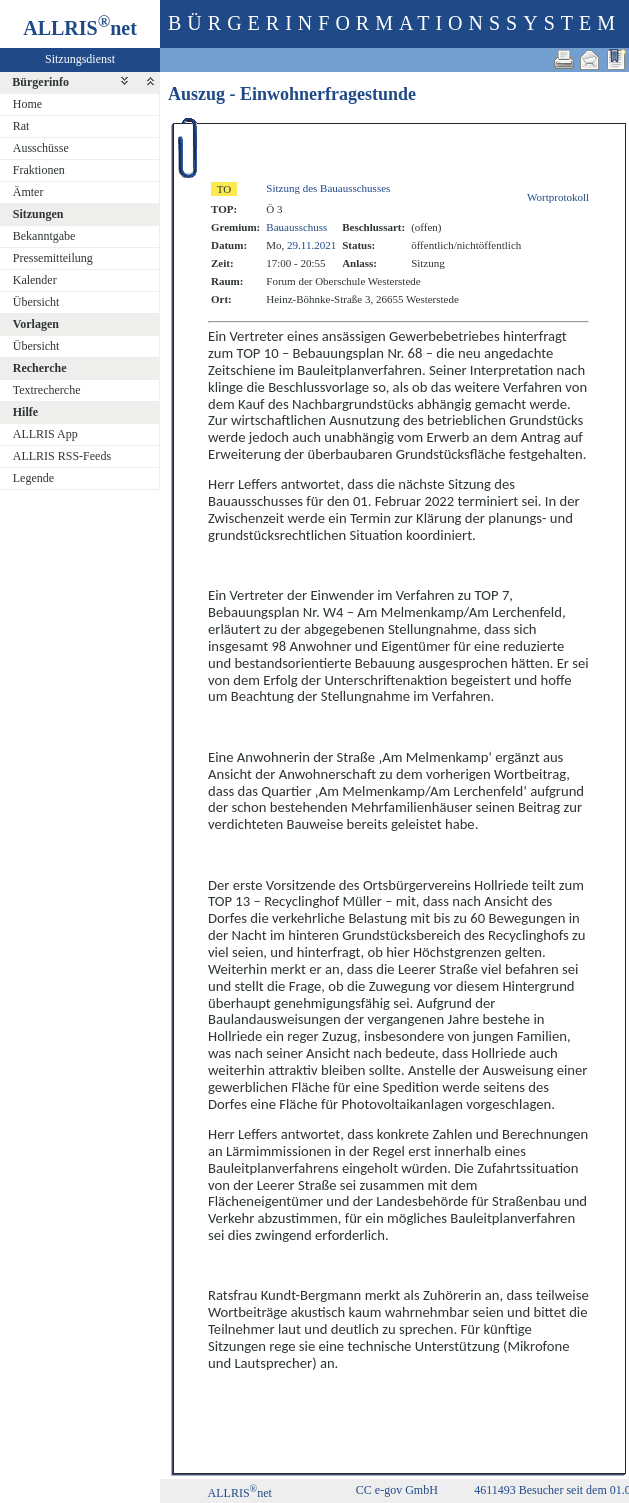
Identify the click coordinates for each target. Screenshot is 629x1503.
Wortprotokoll (558, 197)
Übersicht (36, 302)
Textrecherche (47, 390)
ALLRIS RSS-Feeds (62, 456)
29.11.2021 (311, 245)
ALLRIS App (45, 434)
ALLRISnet (240, 1493)
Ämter (28, 192)
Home (27, 104)
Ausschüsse (41, 148)
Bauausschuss (296, 227)
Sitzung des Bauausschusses (328, 188)
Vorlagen (36, 324)
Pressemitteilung (53, 258)
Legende (33, 478)
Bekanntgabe (44, 236)
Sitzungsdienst (80, 59)
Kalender (35, 280)
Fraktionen (39, 170)
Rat (21, 126)
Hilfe (25, 412)
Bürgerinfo (40, 82)
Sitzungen (38, 214)
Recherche (40, 368)
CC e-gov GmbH (397, 1490)
